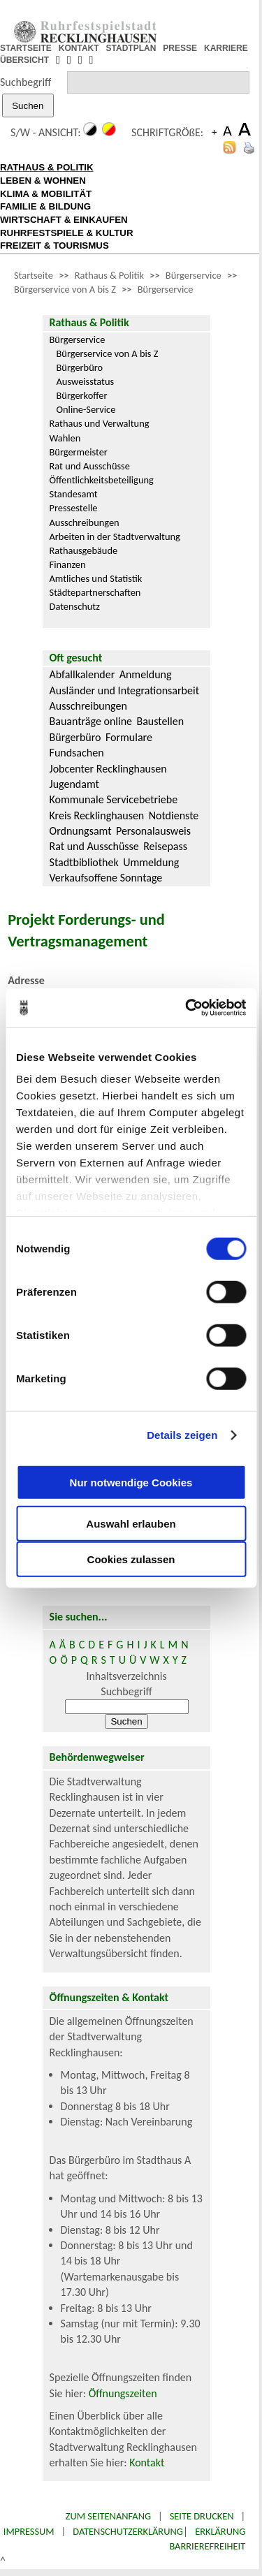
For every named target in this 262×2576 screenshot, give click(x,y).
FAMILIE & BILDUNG (45, 206)
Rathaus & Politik (109, 275)
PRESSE (180, 48)
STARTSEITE (26, 48)
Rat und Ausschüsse (90, 466)
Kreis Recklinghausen (97, 815)
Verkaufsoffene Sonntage (106, 877)
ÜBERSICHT (24, 60)
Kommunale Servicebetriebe (114, 799)
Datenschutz (75, 606)
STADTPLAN (131, 48)
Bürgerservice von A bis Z (65, 289)
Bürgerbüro (80, 367)
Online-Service (86, 409)
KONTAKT (79, 48)
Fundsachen (77, 752)
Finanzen (68, 564)
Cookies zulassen (131, 1559)
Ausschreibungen (84, 522)
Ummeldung (151, 862)
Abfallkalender (82, 674)
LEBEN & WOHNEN (43, 180)
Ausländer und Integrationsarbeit (124, 690)
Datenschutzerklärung (128, 2531)
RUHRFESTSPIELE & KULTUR (66, 233)
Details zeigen (182, 1435)
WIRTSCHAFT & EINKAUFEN (64, 219)
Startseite (33, 275)
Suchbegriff (25, 82)
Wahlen (65, 438)
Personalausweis (153, 830)
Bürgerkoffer (82, 395)
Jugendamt (74, 784)
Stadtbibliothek (84, 862)
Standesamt (74, 494)
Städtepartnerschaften (95, 592)
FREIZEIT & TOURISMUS (54, 245)
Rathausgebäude (84, 550)
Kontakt (146, 2462)
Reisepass (165, 846)
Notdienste (174, 815)
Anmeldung (145, 674)
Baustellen (160, 721)
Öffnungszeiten (123, 2393)
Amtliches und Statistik (96, 578)
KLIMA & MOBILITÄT (46, 194)
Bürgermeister (79, 452)
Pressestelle (74, 508)
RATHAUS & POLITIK (47, 167)
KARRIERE (226, 48)
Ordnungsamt (81, 830)
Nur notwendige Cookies (131, 1482)
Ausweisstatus (86, 381)
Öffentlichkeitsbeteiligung (102, 480)
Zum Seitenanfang (108, 2516)
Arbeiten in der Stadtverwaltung (115, 536)
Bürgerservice (193, 275)
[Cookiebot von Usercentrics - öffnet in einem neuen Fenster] (186, 1008)
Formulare (128, 737)
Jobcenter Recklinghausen (108, 768)
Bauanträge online (91, 721)
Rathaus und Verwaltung (100, 423)
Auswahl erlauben (130, 1523)
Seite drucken (202, 2516)
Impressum (28, 2531)
